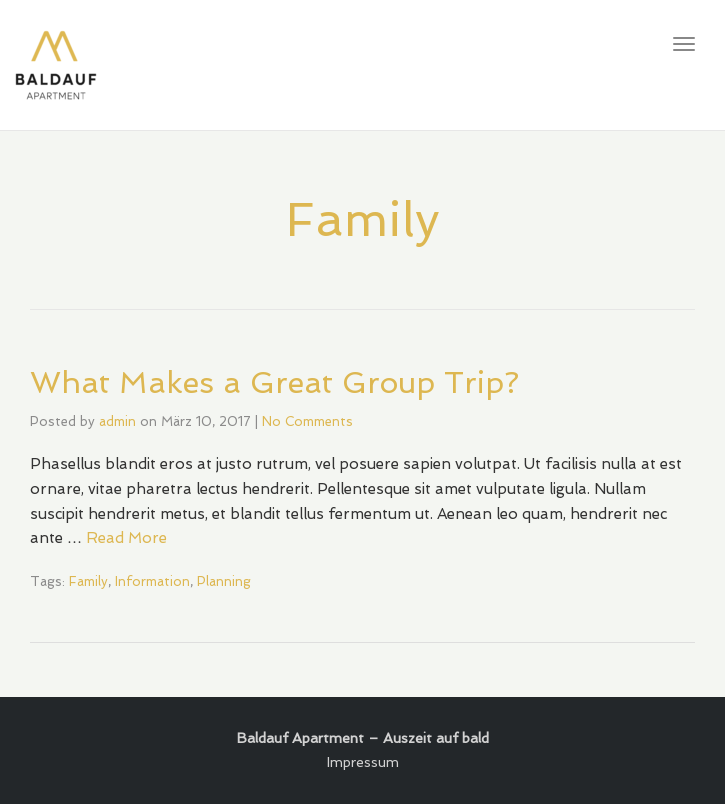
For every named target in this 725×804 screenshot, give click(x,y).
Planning (224, 581)
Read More (126, 538)
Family (88, 581)
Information (152, 581)
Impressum (363, 762)
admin (117, 421)
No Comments (307, 421)
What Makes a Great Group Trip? (274, 382)
